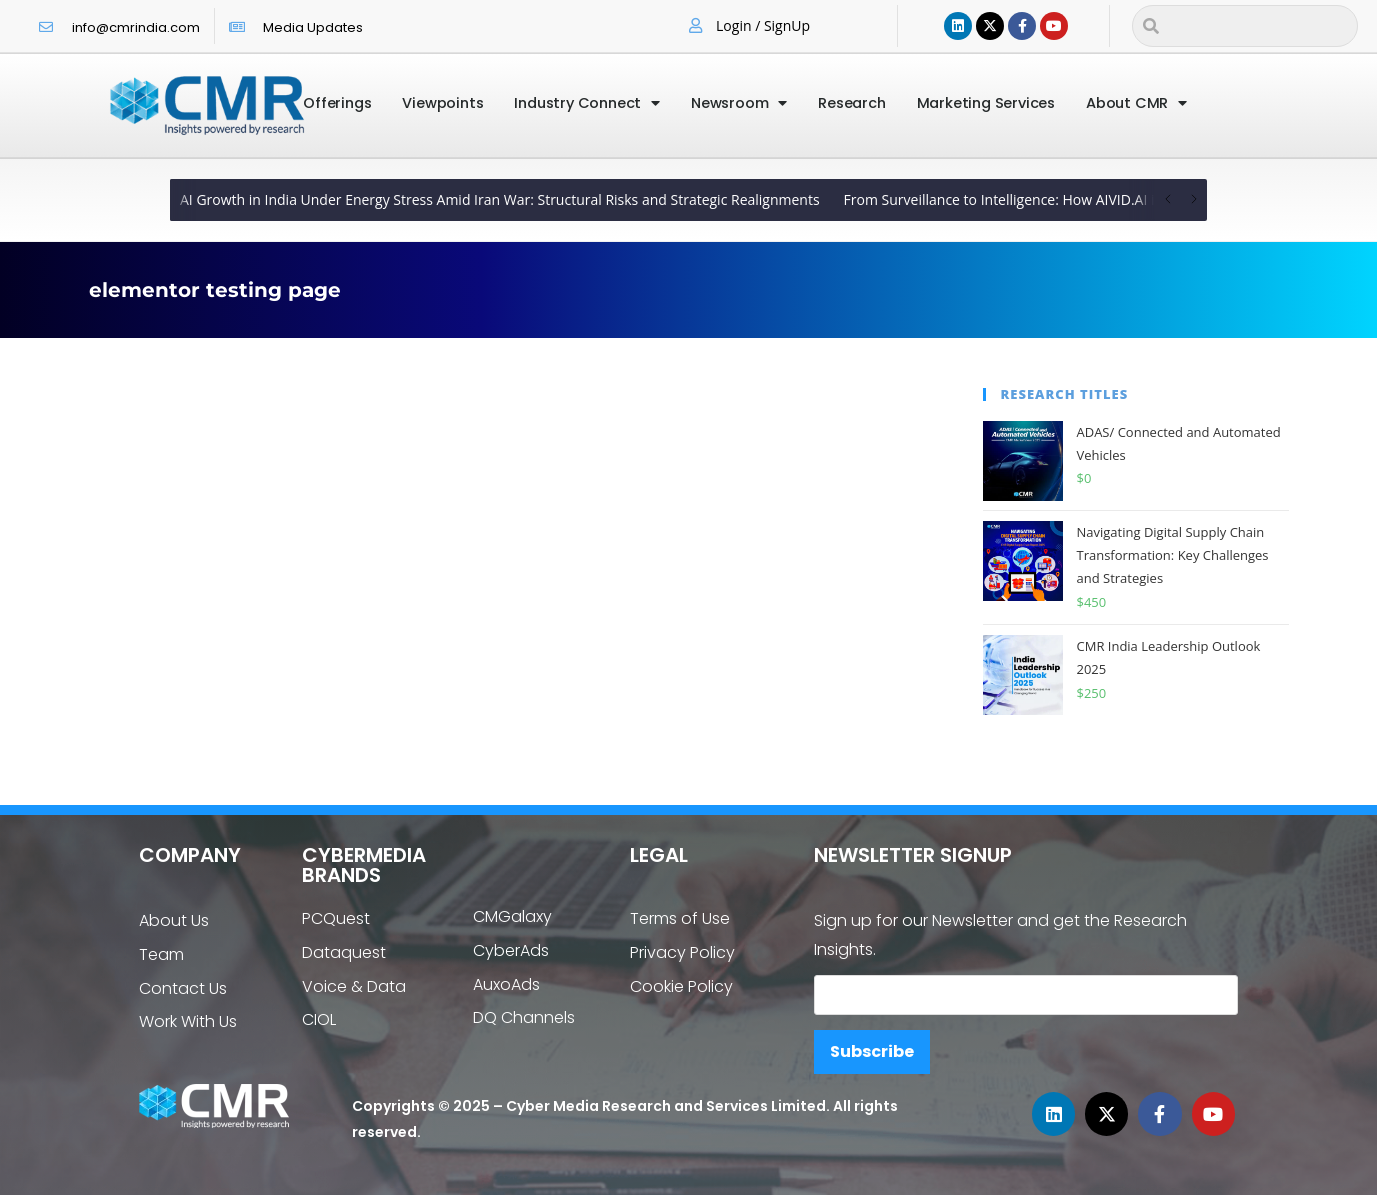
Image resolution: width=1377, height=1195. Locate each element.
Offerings (337, 103)
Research (851, 103)
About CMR (1136, 103)
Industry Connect (587, 103)
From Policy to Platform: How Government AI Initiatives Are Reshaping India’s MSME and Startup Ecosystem (624, 199)
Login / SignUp (763, 25)
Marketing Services (986, 103)
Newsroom (739, 103)
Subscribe (872, 1051)
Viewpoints (442, 103)
